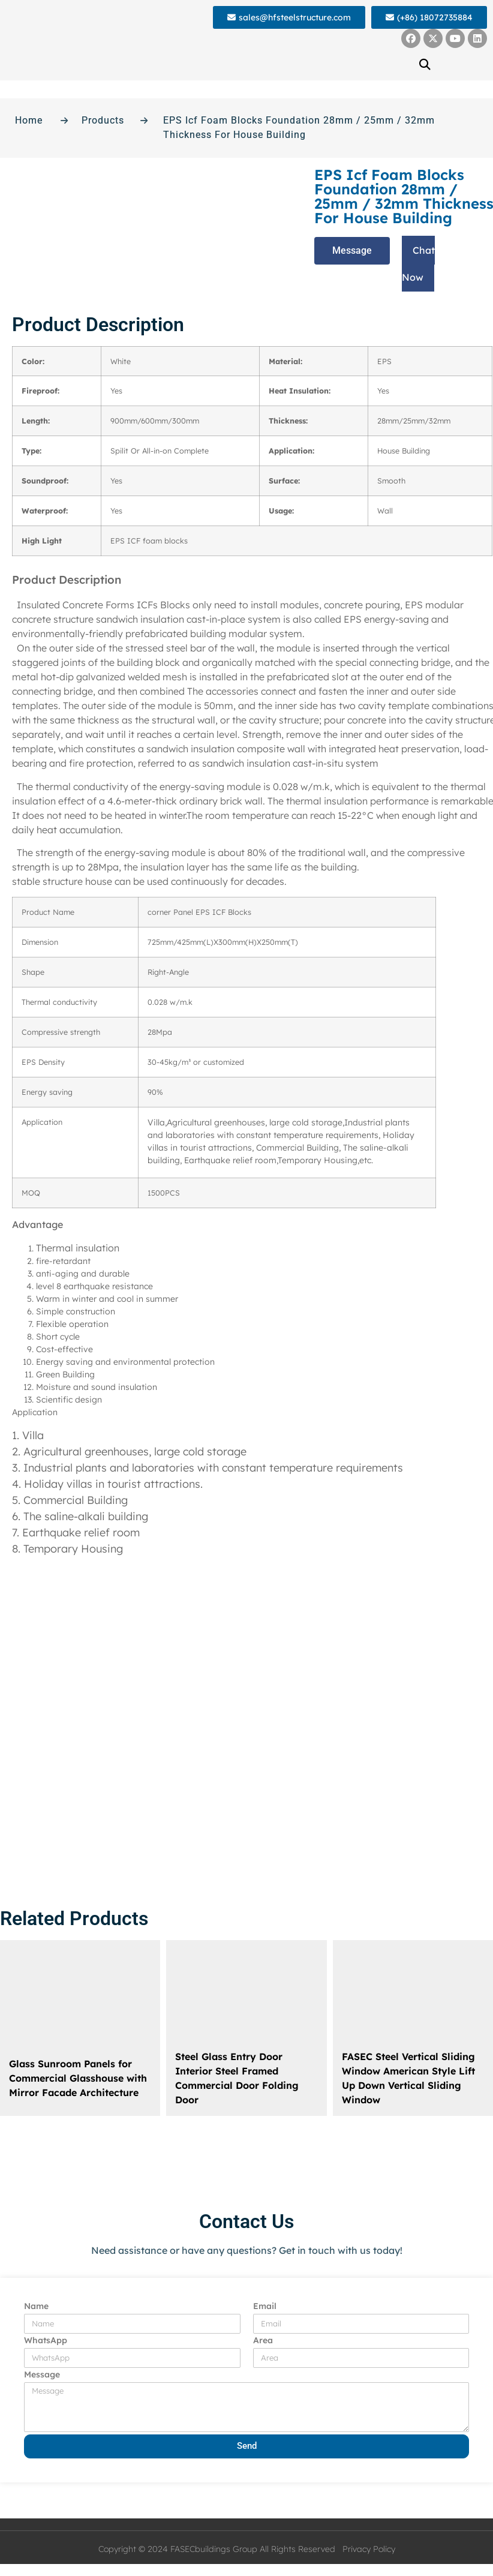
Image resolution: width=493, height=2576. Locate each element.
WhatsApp (45, 2341)
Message (42, 2375)
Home (29, 120)
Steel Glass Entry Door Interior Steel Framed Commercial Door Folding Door (237, 2078)
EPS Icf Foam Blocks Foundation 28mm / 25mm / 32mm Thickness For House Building (299, 127)
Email (264, 2306)
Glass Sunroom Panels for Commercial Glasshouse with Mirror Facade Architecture (78, 2078)
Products (103, 120)
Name (36, 2306)
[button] (425, 64)
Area (263, 2341)
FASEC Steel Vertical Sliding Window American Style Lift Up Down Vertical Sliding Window (408, 2078)
